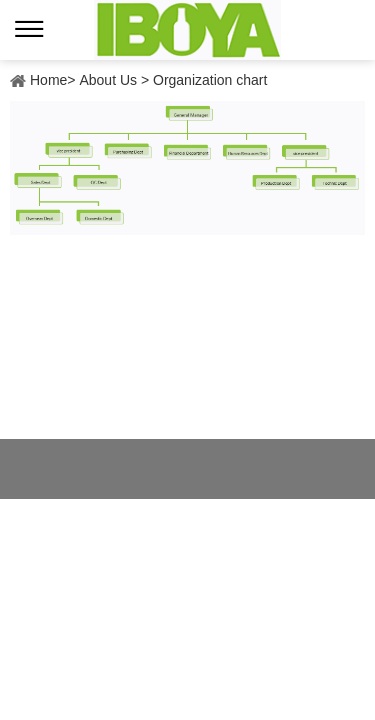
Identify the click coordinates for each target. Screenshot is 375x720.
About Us (108, 80)
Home (48, 80)
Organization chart (210, 80)
